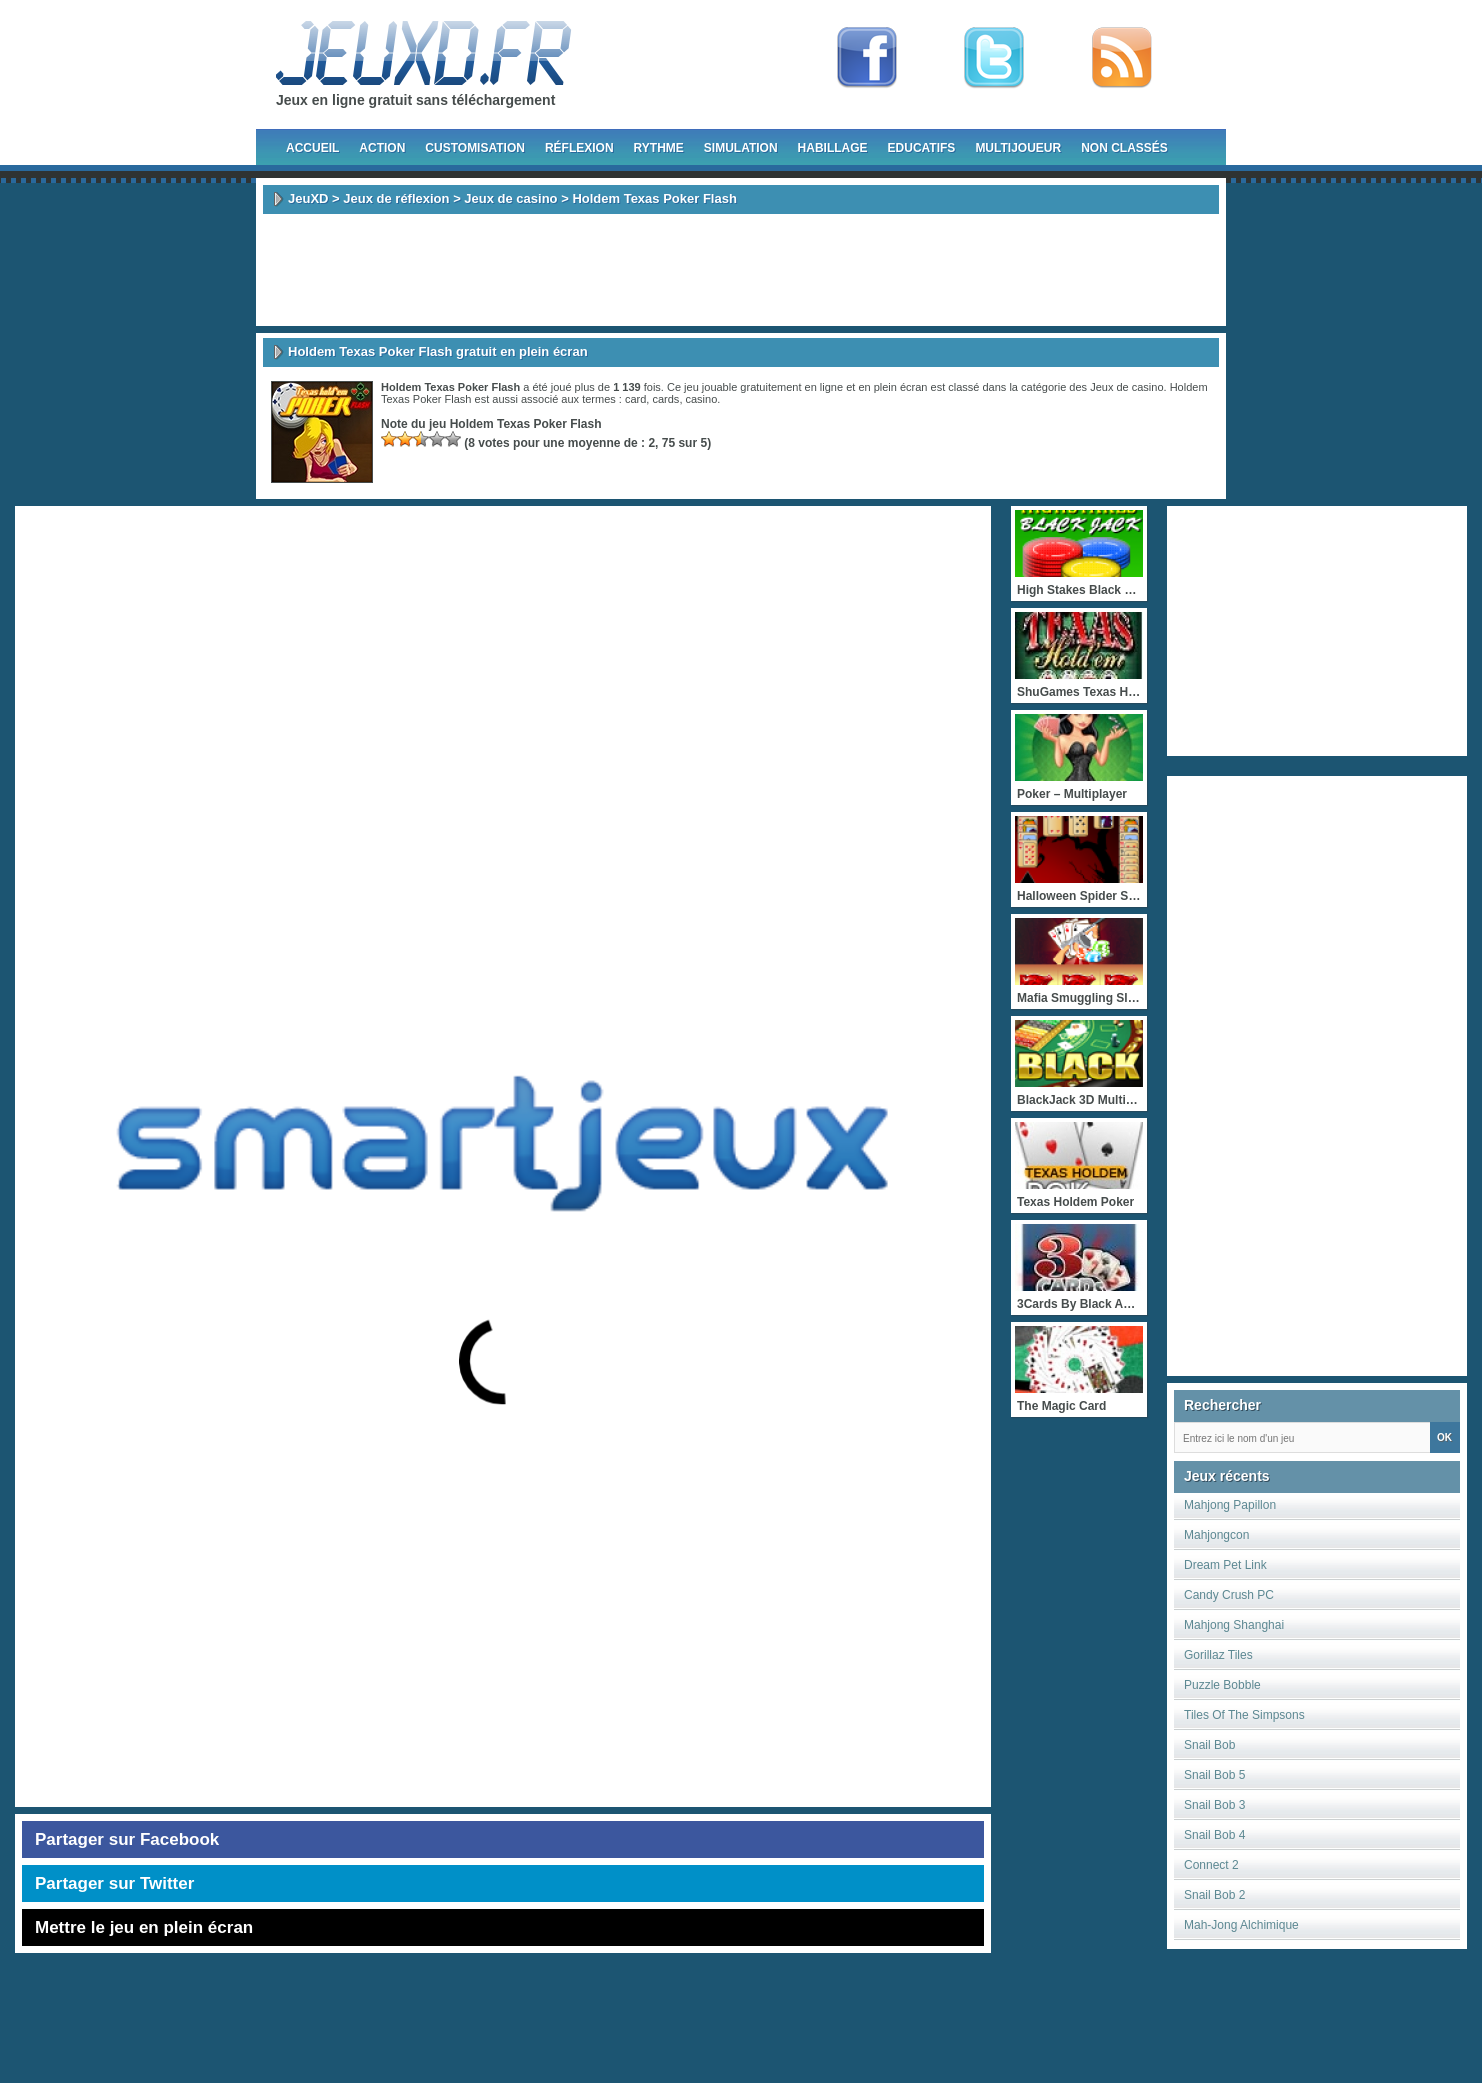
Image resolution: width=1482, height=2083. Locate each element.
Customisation (475, 148)
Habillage (833, 148)
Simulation (741, 148)
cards (665, 399)
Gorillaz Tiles (1218, 1655)
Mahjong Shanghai (1234, 1625)
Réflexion (579, 148)
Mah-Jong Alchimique (1241, 1925)
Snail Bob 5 (1214, 1775)
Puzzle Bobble (1222, 1685)
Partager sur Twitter (114, 1883)
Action (382, 148)
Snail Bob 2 (1214, 1895)
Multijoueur (1018, 148)
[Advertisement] (741, 270)
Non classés (1124, 148)
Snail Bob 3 (1214, 1805)
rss (1122, 58)
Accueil (312, 148)
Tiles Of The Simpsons (1244, 1715)
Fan (867, 58)
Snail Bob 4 (1214, 1835)
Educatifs (922, 148)
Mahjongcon (1216, 1535)
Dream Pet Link (1225, 1565)
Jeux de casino (510, 198)
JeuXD (308, 198)
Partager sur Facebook (127, 1839)
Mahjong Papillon (1230, 1505)
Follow (994, 58)
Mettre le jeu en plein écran (144, 1927)
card (635, 399)
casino (702, 399)
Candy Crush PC (1229, 1595)
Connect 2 (1211, 1865)
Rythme (659, 148)
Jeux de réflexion (396, 198)
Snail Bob (1209, 1745)
